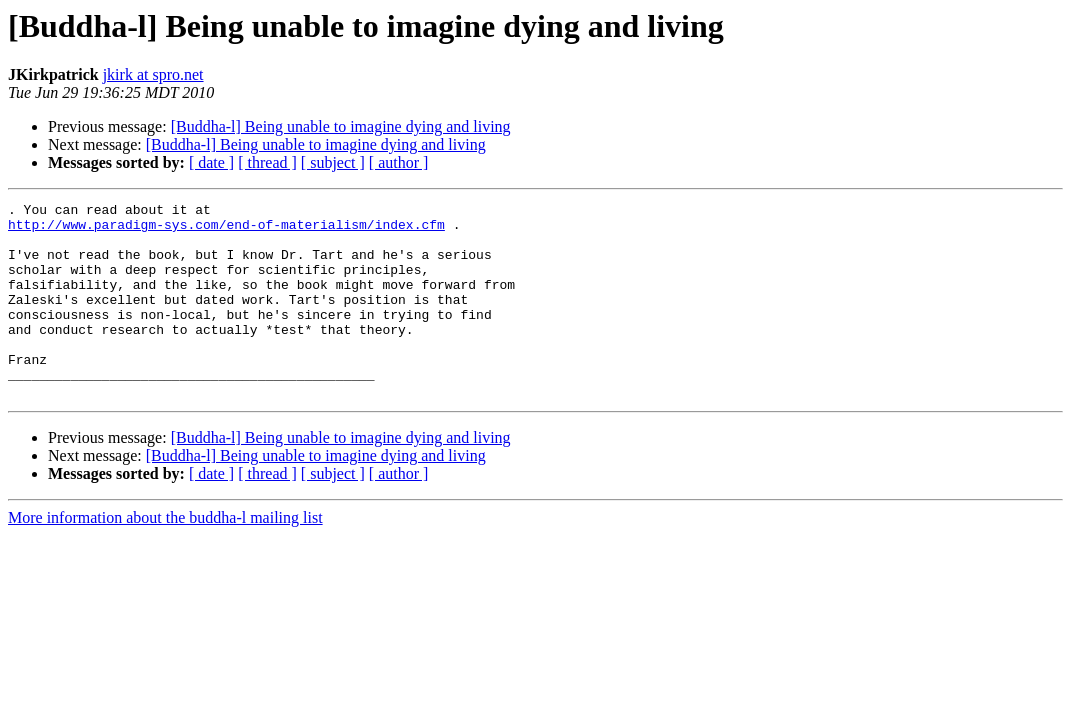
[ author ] (399, 162)
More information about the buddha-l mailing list (165, 556)
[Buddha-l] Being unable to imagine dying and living (341, 126)
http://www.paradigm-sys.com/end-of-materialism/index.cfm (226, 230)
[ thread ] (267, 162)
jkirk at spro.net (153, 74)
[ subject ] (333, 162)
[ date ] (211, 162)
